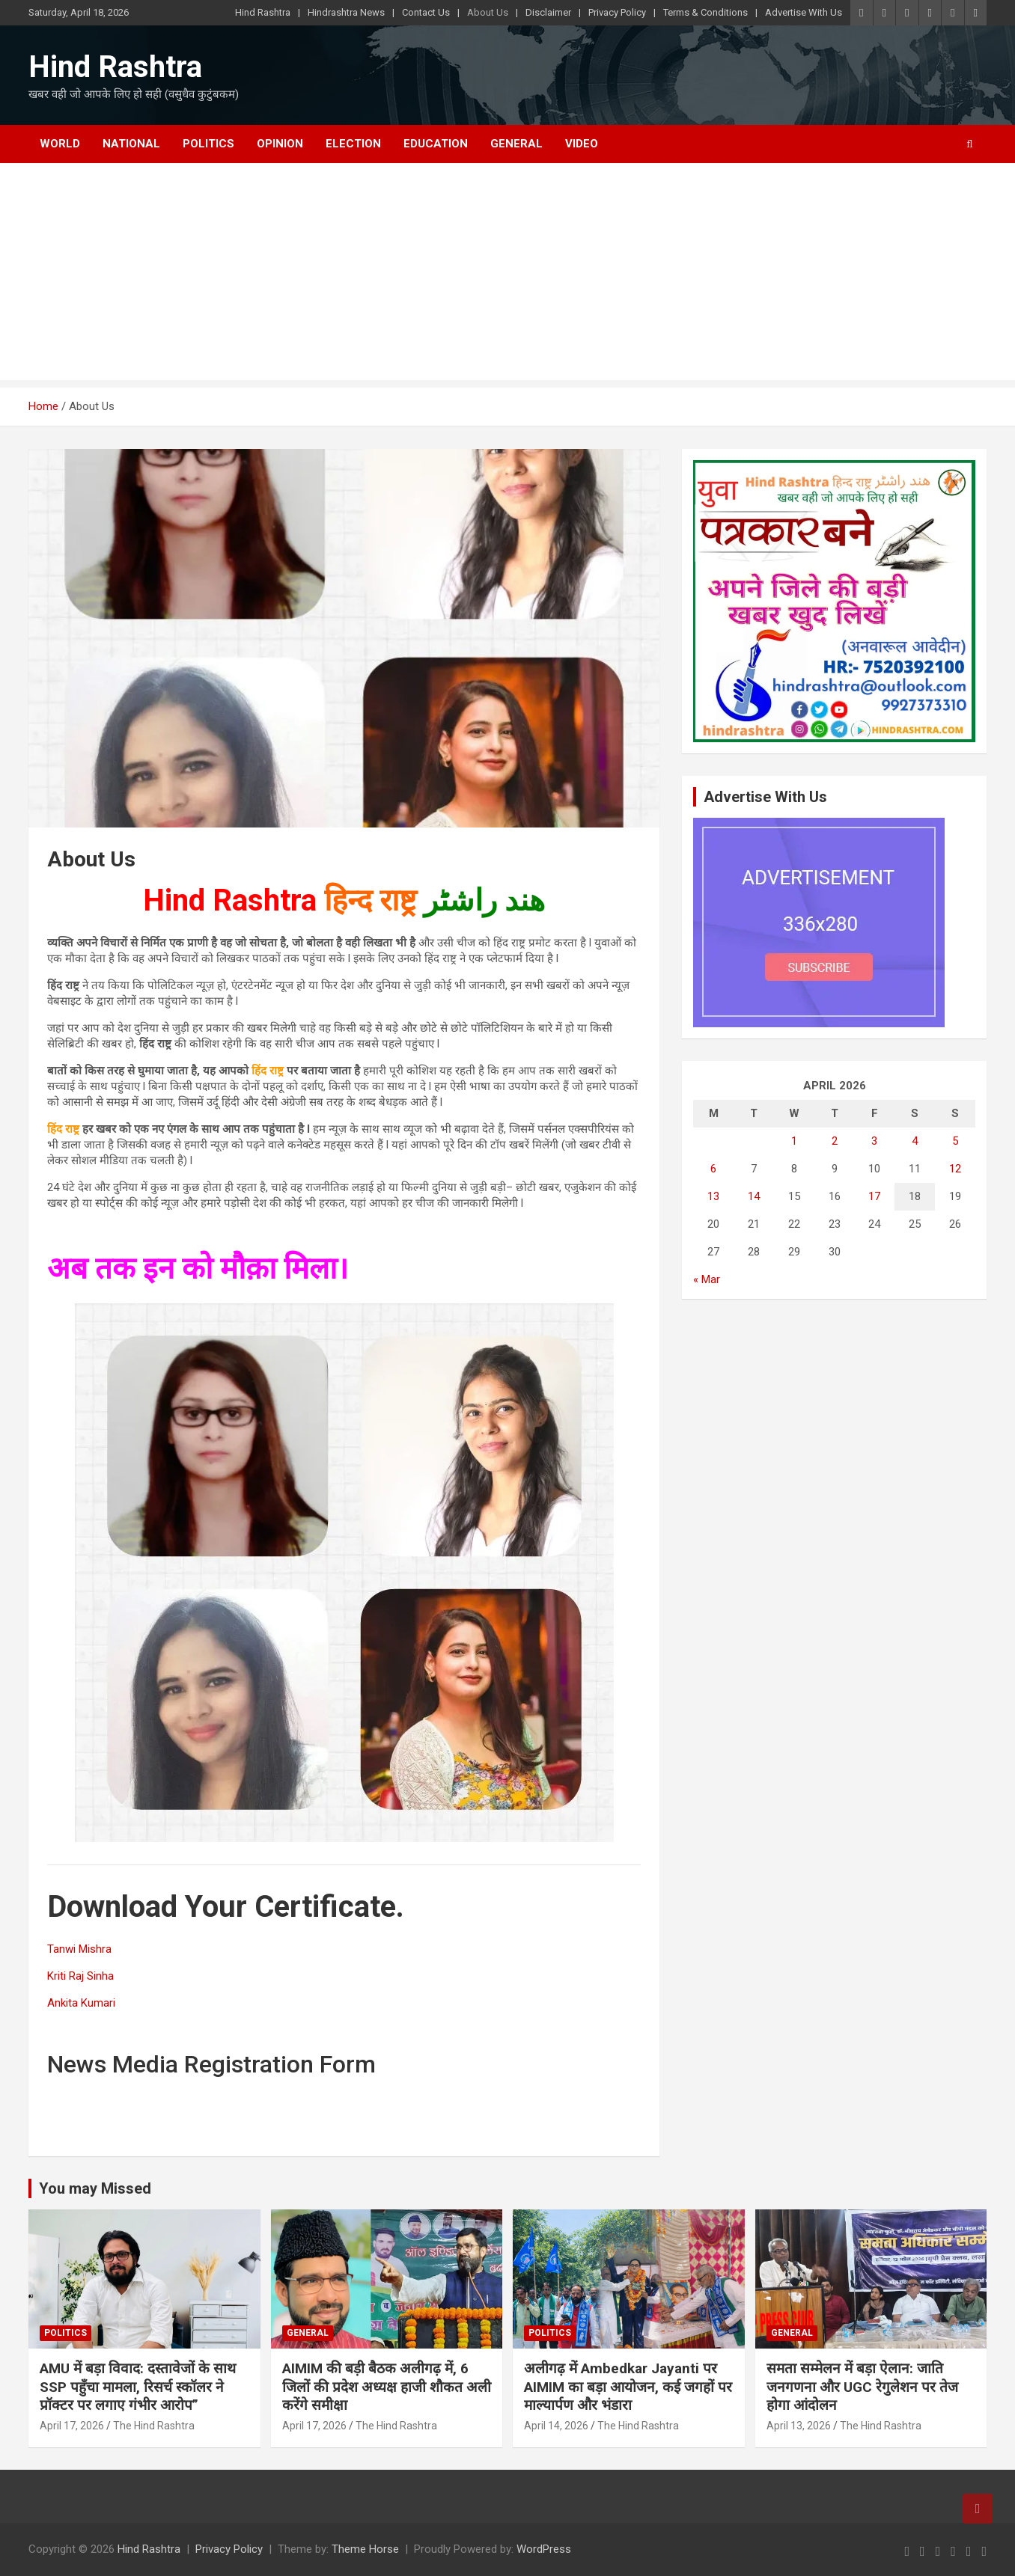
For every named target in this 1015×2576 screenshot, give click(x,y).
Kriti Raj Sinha (80, 1976)
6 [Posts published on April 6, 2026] (713, 1168)
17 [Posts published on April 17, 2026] (874, 1196)
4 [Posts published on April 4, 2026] (915, 1141)
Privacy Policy (617, 12)
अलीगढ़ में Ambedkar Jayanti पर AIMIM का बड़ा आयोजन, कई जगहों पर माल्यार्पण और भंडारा (628, 2387)
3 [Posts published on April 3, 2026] (874, 1141)
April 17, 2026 (72, 2426)
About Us (487, 12)
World (60, 143)
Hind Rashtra (262, 12)
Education (435, 143)
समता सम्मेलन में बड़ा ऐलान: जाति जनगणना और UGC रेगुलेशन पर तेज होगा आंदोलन (862, 2387)
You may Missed (95, 2188)
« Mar (706, 1279)
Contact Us (426, 12)
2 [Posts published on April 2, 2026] (835, 1141)
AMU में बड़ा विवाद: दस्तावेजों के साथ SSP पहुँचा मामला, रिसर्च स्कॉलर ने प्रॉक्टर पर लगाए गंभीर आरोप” (138, 2387)
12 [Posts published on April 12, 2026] (955, 1168)
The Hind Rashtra (154, 2426)
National (131, 143)
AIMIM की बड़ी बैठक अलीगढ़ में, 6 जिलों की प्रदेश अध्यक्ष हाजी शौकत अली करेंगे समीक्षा (386, 2387)
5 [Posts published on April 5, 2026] (955, 1141)
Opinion (280, 143)
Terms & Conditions (705, 12)
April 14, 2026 (556, 2426)
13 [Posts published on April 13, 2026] (713, 1196)
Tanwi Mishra (79, 1949)
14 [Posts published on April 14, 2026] (754, 1196)
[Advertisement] (507, 275)
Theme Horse (365, 2549)
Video (581, 143)
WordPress (543, 2549)
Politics (208, 143)
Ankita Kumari (81, 2003)
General (516, 143)
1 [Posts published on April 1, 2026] (794, 1141)
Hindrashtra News (346, 12)
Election (353, 143)
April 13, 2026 (798, 2426)
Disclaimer (548, 12)
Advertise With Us (803, 12)
